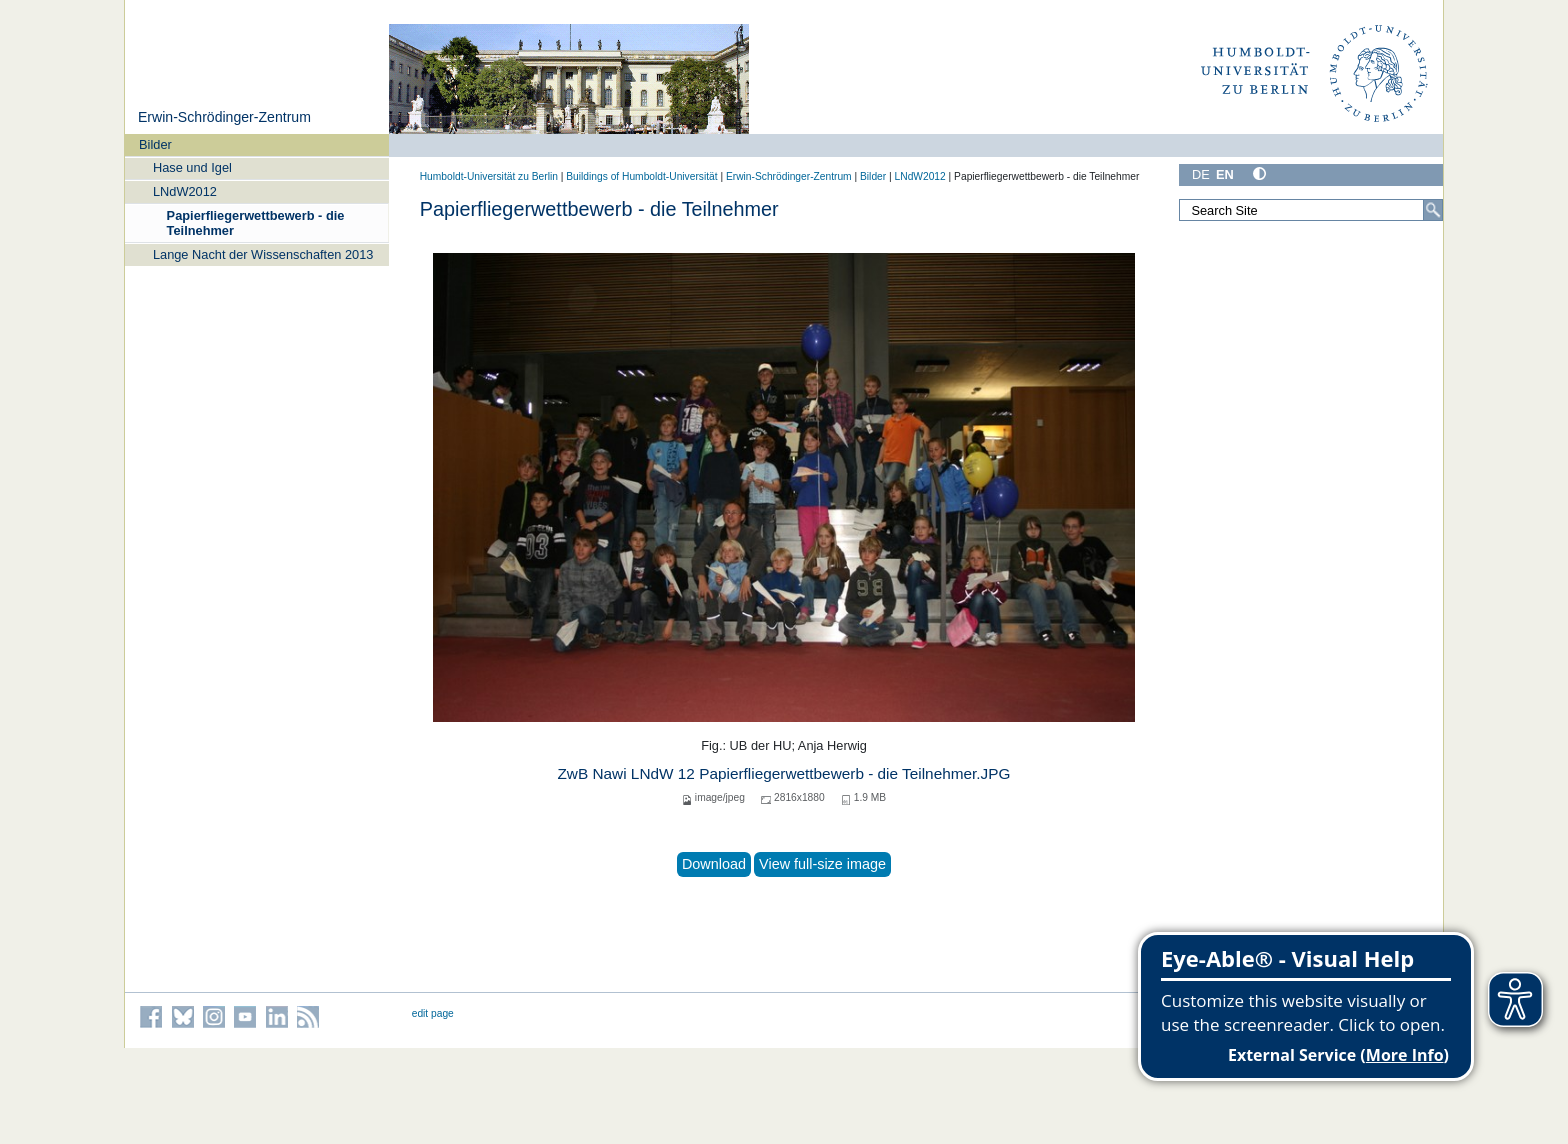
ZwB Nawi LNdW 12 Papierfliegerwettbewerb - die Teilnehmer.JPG (783, 773)
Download (714, 864)
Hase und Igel (192, 167)
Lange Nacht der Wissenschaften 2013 (263, 254)
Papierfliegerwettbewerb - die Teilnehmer (256, 223)
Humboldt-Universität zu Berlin (489, 176)
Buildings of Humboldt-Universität (641, 176)
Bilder (155, 144)
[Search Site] (1311, 210)
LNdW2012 (185, 191)
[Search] (1433, 210)
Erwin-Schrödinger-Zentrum (224, 117)
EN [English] (1225, 174)
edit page (433, 1013)
